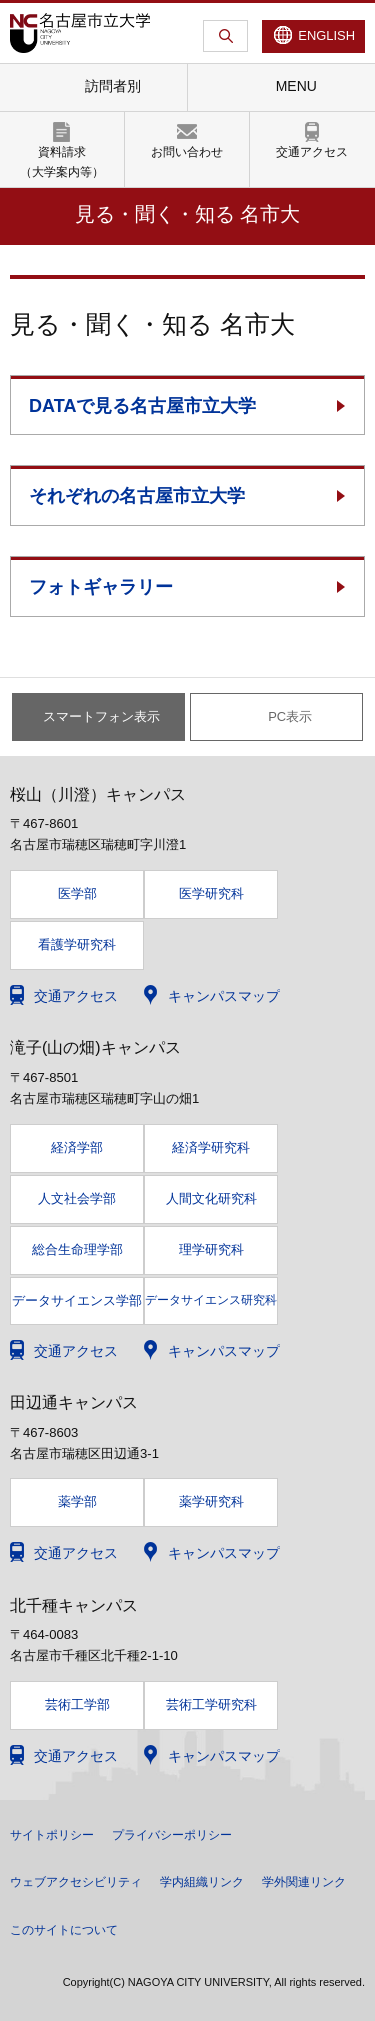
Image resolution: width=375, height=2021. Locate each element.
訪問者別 (113, 86)
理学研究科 (211, 1249)
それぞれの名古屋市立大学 (137, 496)
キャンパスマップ (224, 996)
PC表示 (290, 716)
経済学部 (77, 1147)
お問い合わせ (187, 152)
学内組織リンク (202, 1882)
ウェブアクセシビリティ (76, 1882)
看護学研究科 (77, 944)
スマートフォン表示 (101, 716)
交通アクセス (312, 152)
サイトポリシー (52, 1835)
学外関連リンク (304, 1882)
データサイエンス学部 (77, 1301)
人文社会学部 (77, 1198)
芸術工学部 (77, 1704)
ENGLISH (326, 35)
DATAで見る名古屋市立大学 (142, 406)
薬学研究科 (211, 1501)
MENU (296, 86)
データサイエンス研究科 (211, 1300)
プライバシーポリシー (172, 1835)
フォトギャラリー (101, 587)
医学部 (77, 893)
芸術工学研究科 (211, 1704)
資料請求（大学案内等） (62, 161)
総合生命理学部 (77, 1249)
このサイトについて (64, 1930)
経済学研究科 (211, 1147)
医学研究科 (211, 893)
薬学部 (77, 1501)
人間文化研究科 (211, 1198)
